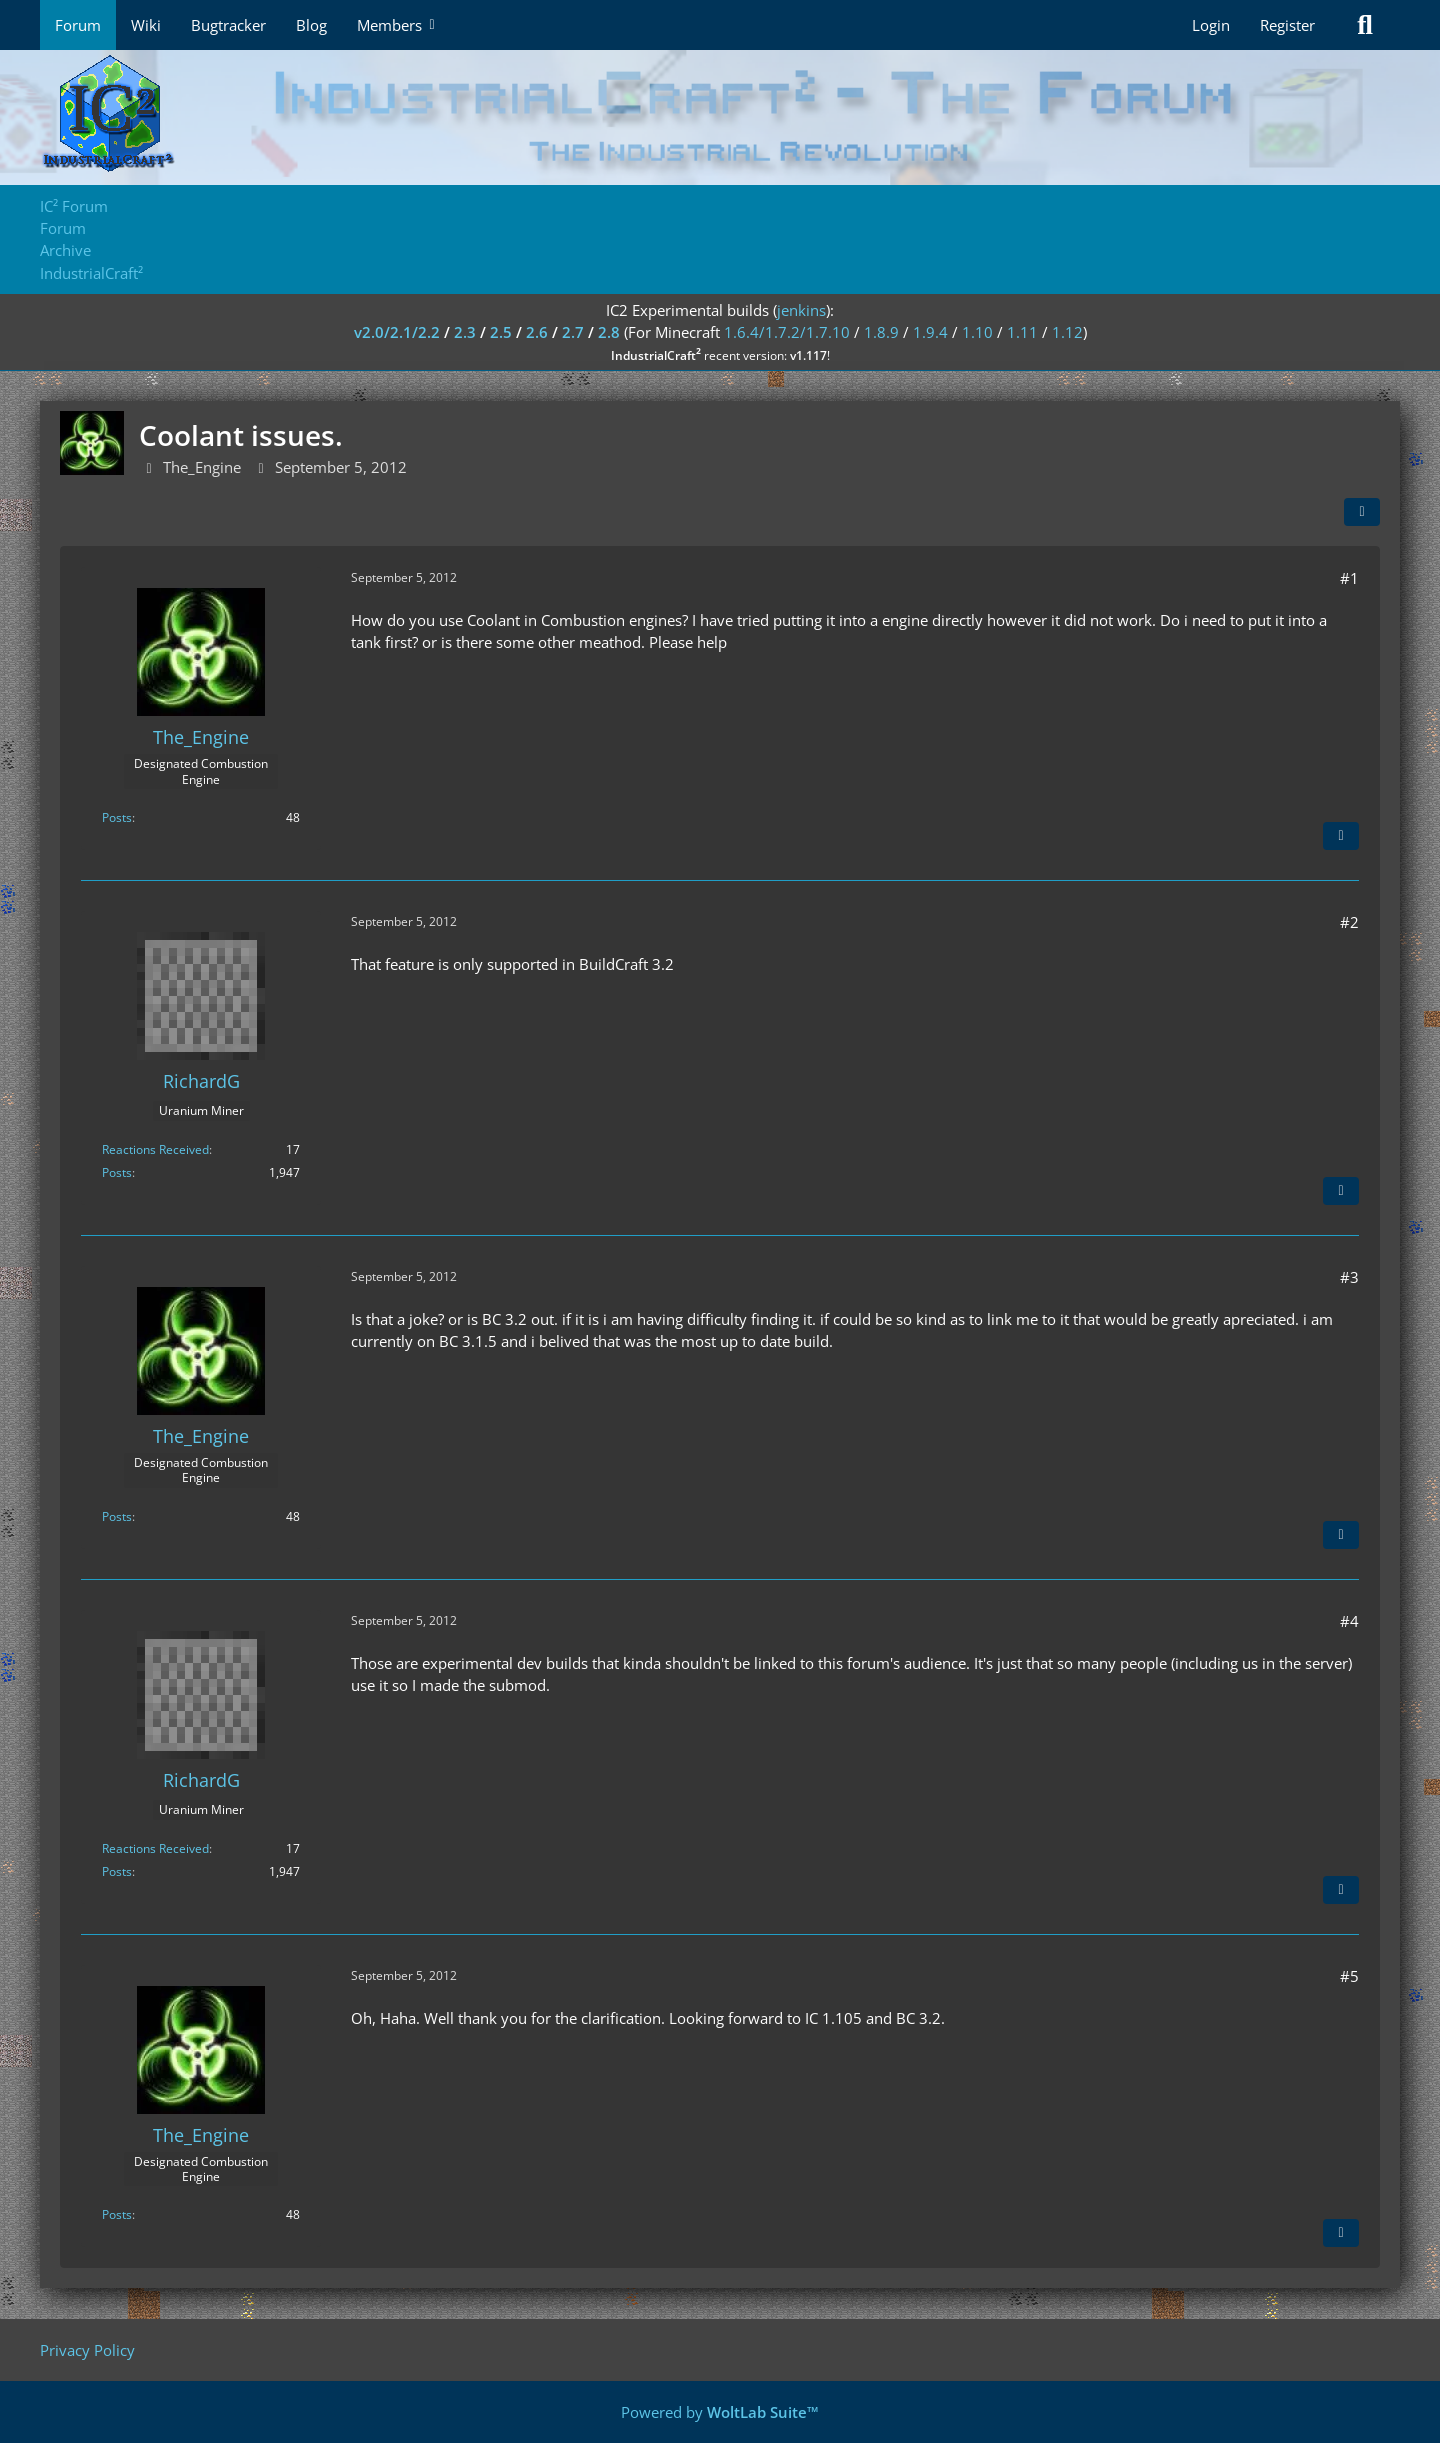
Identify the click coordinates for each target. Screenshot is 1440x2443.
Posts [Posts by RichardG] (117, 1172)
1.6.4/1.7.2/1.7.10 (787, 332)
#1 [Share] (1349, 578)
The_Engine (202, 467)
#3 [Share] (1349, 1277)
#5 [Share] (1349, 1976)
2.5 (501, 332)
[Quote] (1341, 836)
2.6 (537, 332)
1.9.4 (930, 332)
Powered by (720, 2412)
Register (1287, 25)
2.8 (609, 332)
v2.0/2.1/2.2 (397, 332)
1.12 (1067, 332)
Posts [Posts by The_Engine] (117, 817)
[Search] (1365, 25)
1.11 (1022, 332)
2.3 (465, 332)
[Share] (1362, 512)
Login (1211, 25)
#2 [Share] (1349, 922)
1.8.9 (881, 332)
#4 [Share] (1349, 1621)
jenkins (801, 310)
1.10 (977, 332)
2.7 (573, 332)
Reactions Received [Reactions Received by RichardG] (155, 1149)
